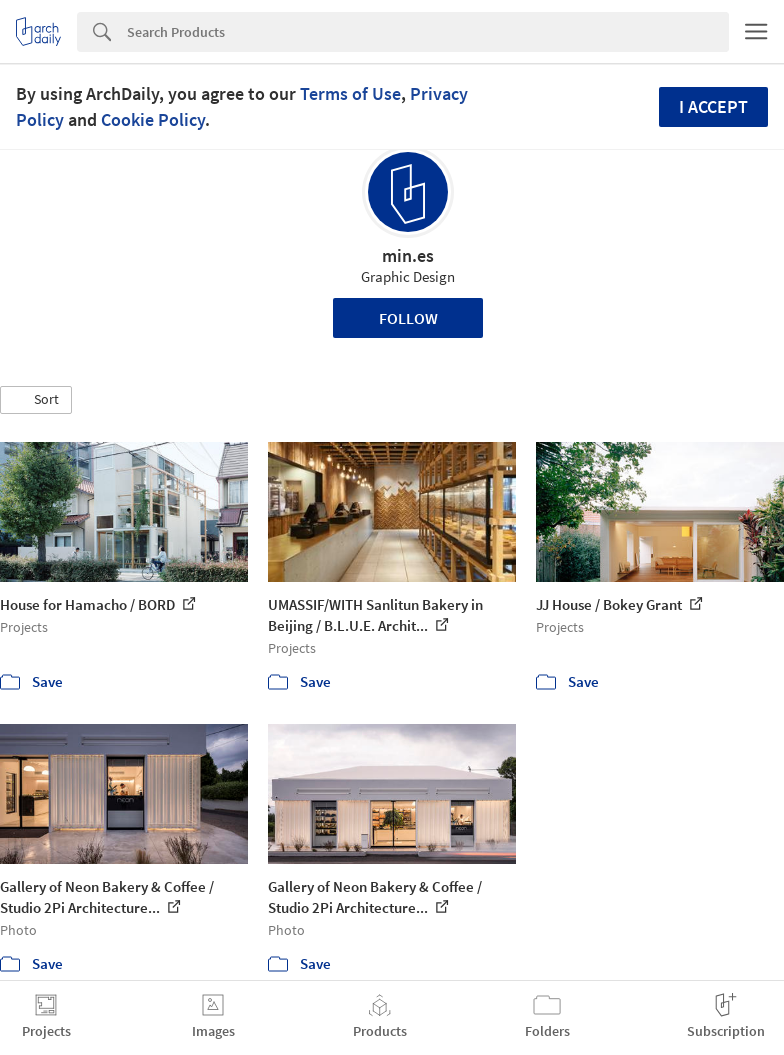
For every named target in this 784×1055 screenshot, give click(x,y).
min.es (408, 255)
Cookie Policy (153, 119)
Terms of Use (350, 93)
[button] (36, 400)
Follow (408, 318)
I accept (713, 106)
